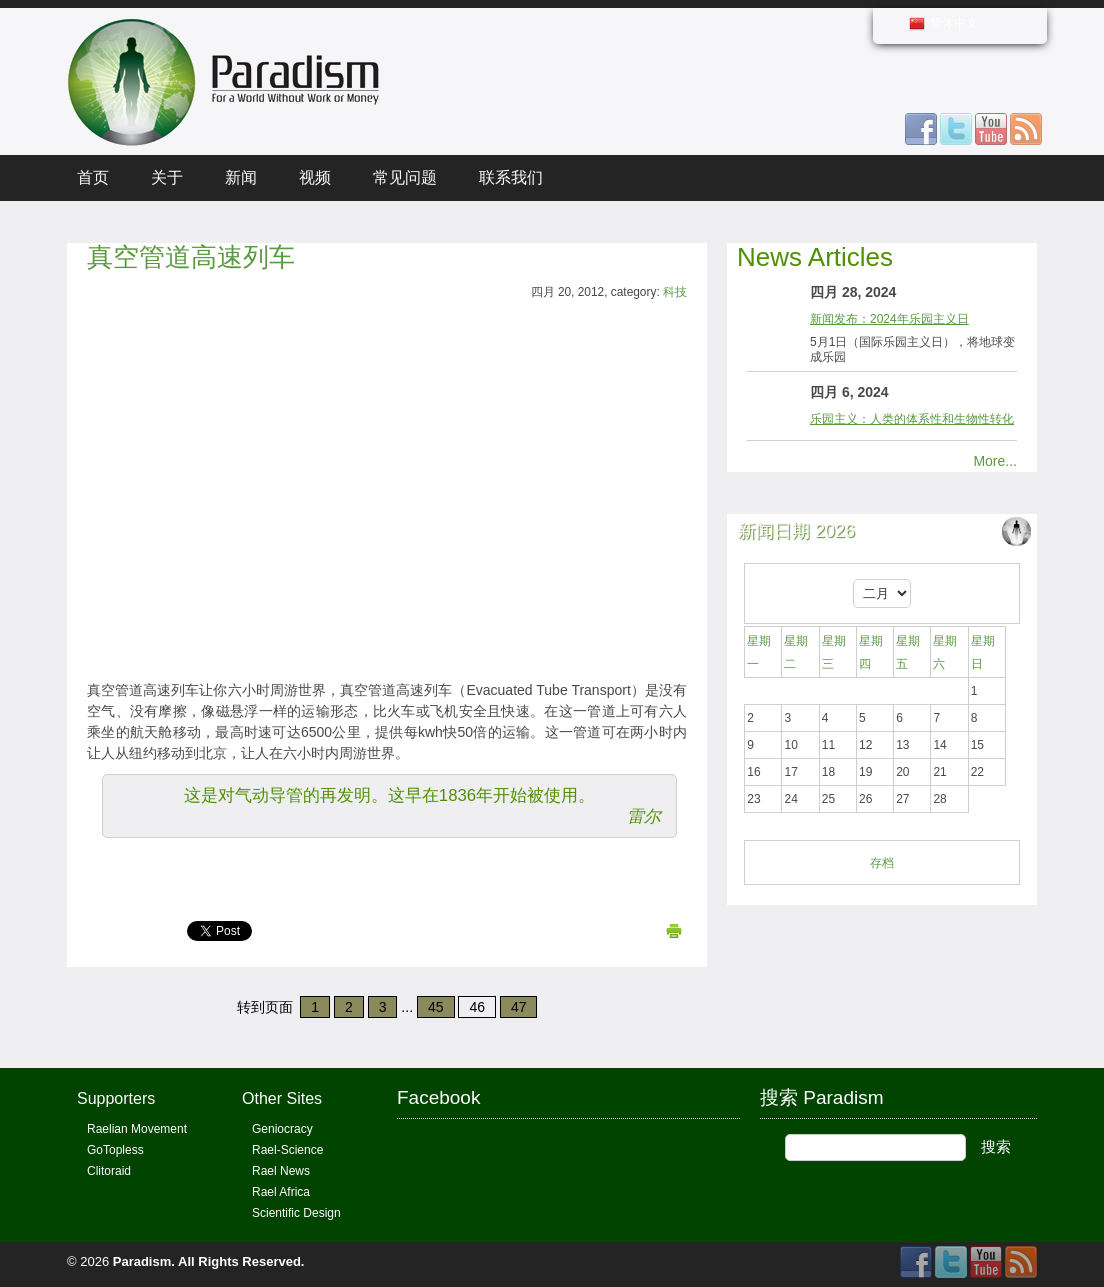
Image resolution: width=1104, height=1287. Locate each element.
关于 (167, 177)
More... (995, 461)
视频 (315, 177)
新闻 (241, 177)
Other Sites (282, 1098)
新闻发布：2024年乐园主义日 (889, 319)
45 (436, 1007)
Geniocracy (282, 1129)
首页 (93, 177)
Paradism (142, 1261)
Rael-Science (287, 1150)
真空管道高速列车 (191, 257)
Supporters (116, 1098)
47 (519, 1007)
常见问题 (405, 177)
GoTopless (115, 1150)
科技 (675, 292)
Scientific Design (296, 1213)
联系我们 (511, 177)
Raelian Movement (137, 1129)
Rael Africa (281, 1192)
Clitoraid (109, 1171)
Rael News (281, 1171)
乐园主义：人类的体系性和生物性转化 (912, 419)
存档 (882, 863)
